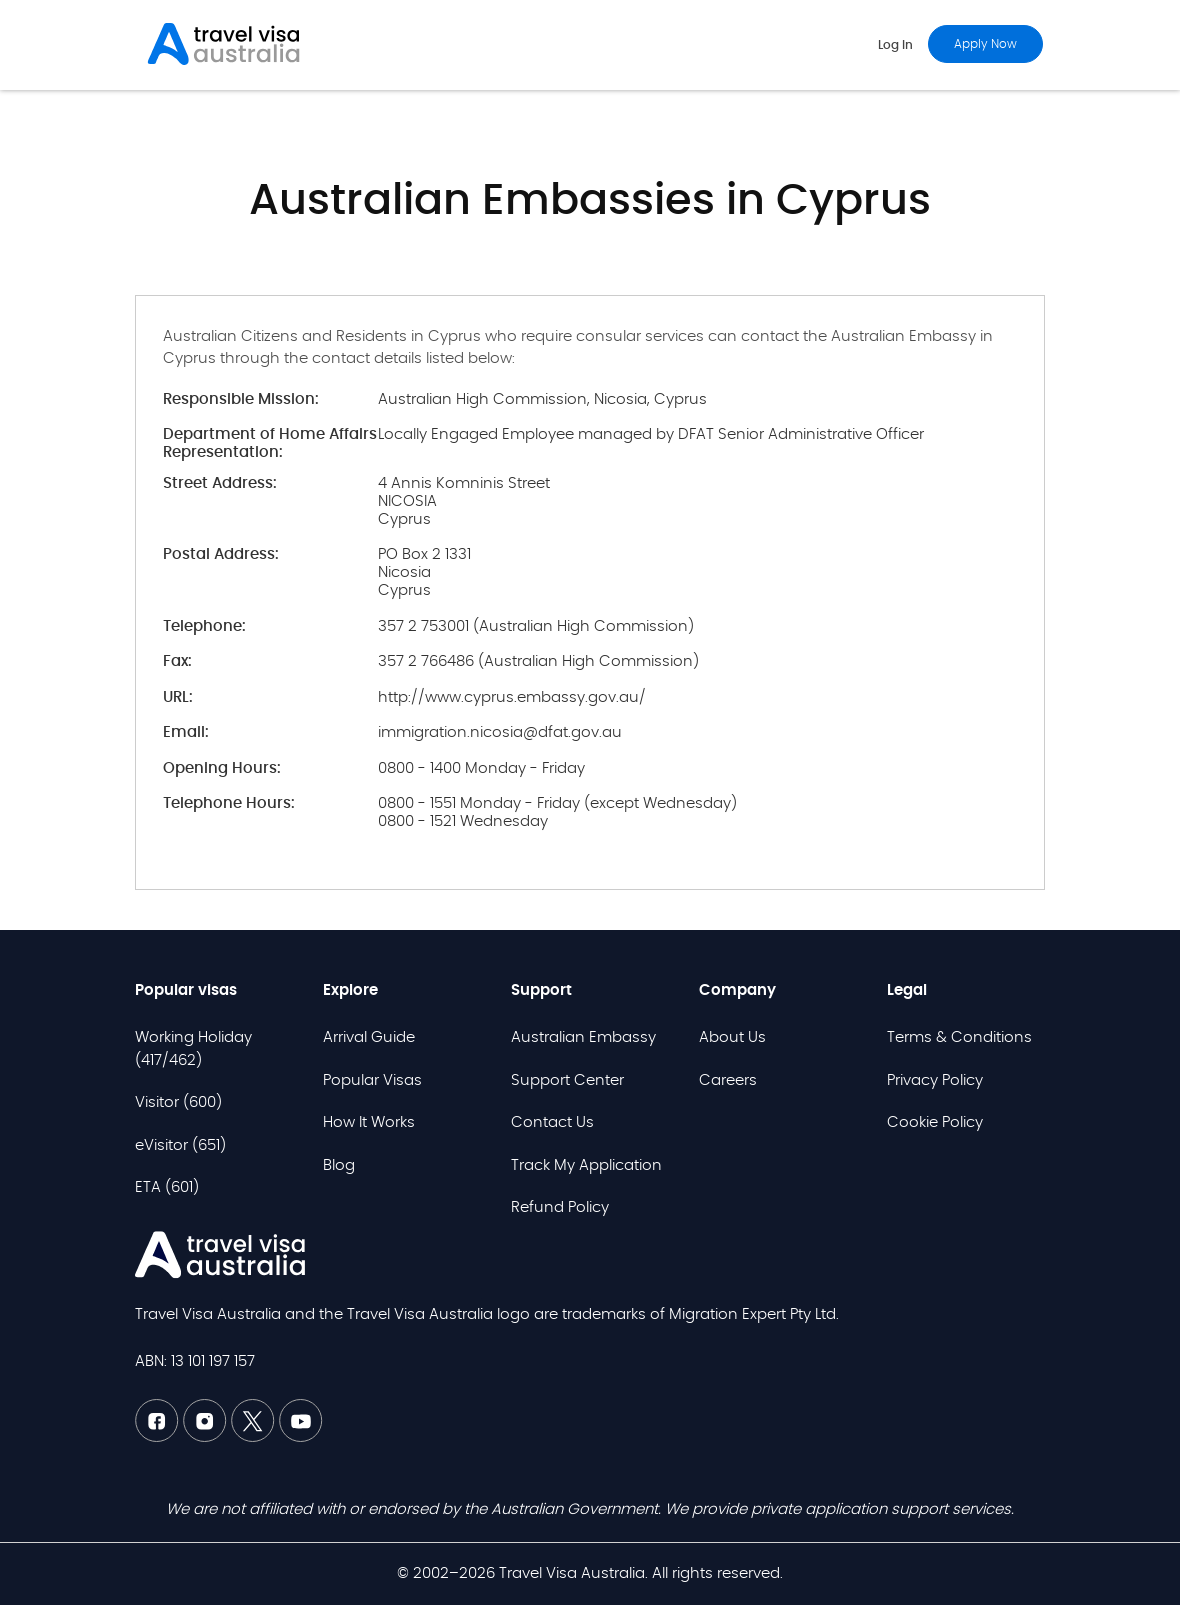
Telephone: (204, 626)
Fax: (177, 661)
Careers (728, 1080)
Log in (895, 45)
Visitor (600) (178, 1102)
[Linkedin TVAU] (207, 1437)
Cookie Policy (935, 1122)
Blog (339, 1165)
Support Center (567, 1080)
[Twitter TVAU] (255, 1437)
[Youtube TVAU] (301, 1437)
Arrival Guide (369, 1037)
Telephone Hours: (229, 803)
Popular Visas (372, 1080)
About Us (732, 1037)
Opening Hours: (222, 768)
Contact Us (552, 1122)
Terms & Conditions (959, 1037)
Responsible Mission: (241, 399)
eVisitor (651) (180, 1145)
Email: (186, 732)
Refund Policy (560, 1207)
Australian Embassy (583, 1037)
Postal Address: (221, 554)
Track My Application (586, 1165)
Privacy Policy (935, 1080)
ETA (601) (167, 1187)
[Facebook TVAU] (159, 1437)
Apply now (985, 44)
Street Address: (220, 483)
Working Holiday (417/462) (193, 1049)
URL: (178, 697)
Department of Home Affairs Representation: (270, 443)
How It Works (369, 1122)
